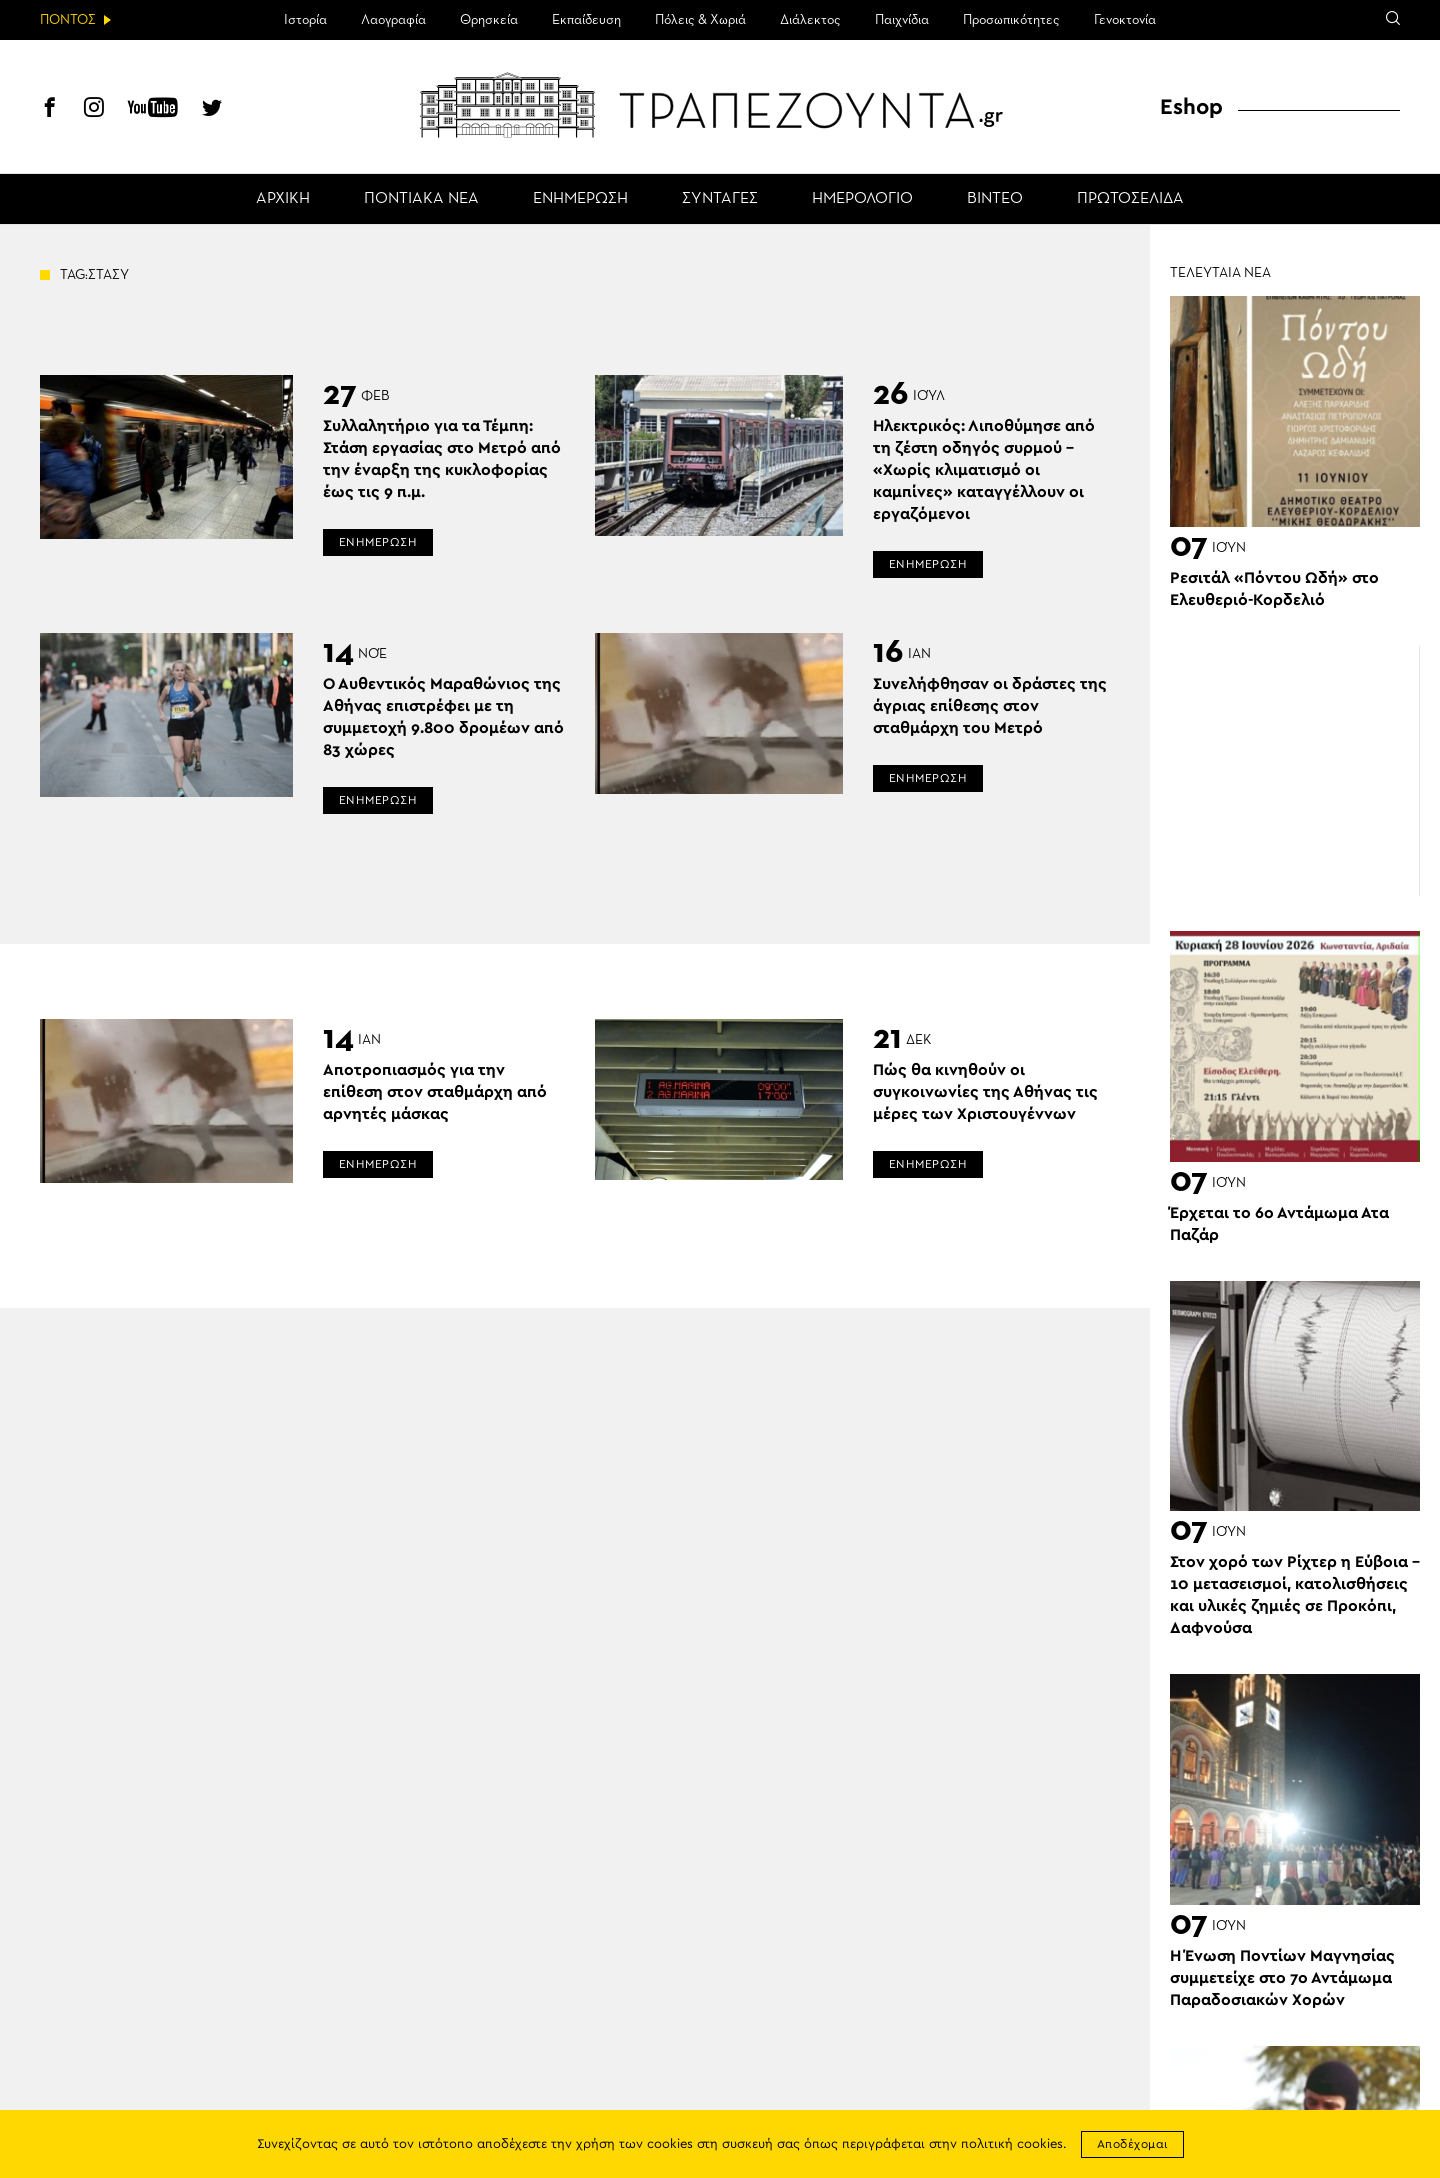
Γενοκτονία (1125, 20)
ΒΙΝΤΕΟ (995, 199)
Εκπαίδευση (586, 20)
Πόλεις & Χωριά (700, 20)
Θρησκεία (489, 20)
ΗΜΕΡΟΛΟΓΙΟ (862, 199)
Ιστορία (305, 20)
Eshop (1191, 107)
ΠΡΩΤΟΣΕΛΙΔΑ (1130, 199)
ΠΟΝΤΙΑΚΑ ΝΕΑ (421, 199)
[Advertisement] (1295, 771)
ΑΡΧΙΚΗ (283, 199)
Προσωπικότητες (1011, 20)
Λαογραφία (393, 20)
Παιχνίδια (902, 20)
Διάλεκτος (810, 20)
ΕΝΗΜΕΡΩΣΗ (580, 199)
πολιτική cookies (1012, 2144)
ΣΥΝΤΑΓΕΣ (720, 199)
